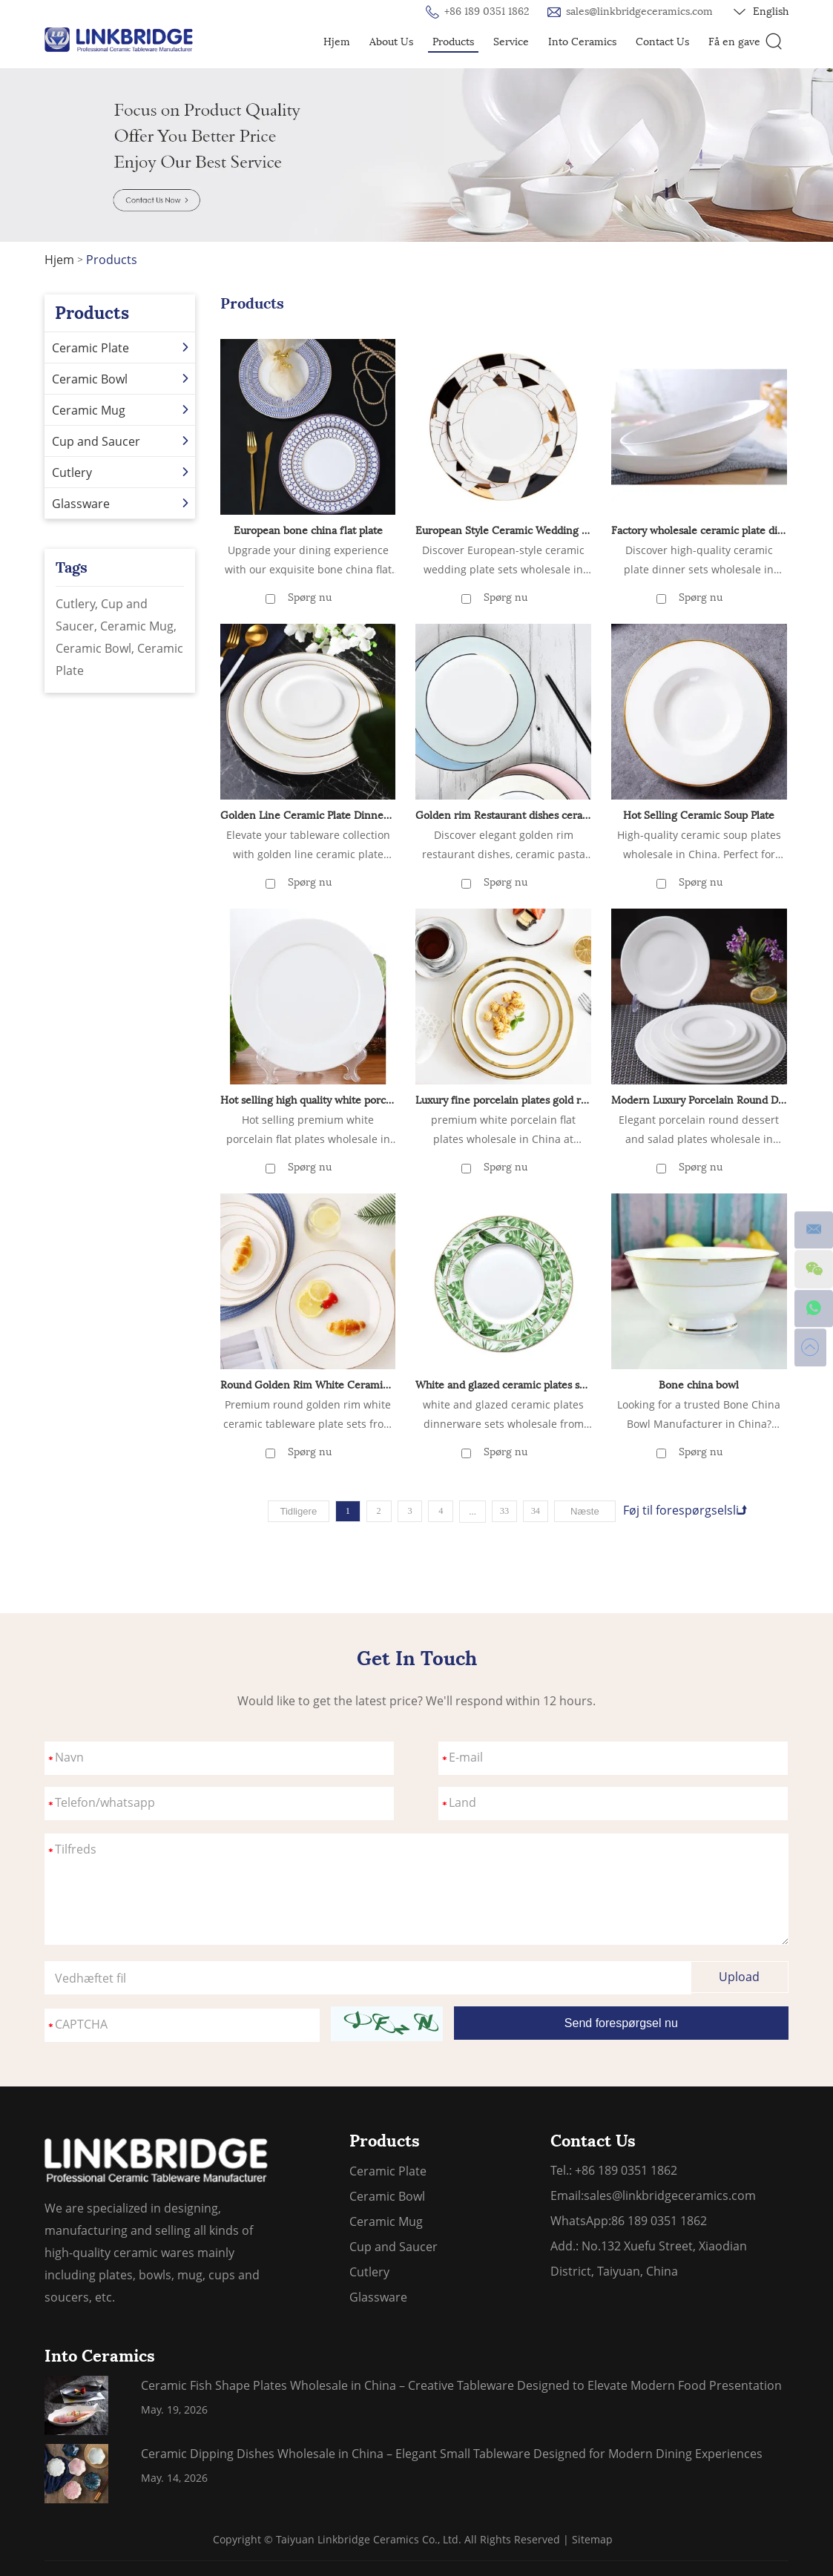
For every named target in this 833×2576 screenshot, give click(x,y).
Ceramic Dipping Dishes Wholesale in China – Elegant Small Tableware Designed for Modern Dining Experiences (452, 2453)
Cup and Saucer (121, 441)
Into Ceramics (582, 42)
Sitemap (592, 2538)
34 (539, 1510)
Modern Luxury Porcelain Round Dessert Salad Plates (699, 1099)
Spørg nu (310, 597)
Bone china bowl (699, 1384)
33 (507, 1510)
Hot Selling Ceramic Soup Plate (698, 814)
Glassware (121, 503)
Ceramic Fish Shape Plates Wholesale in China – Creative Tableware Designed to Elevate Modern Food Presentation (461, 2384)
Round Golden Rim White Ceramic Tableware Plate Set (308, 1384)
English (761, 12)
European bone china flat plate (308, 530)
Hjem (336, 42)
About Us (391, 42)
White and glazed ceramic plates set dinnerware (503, 1384)
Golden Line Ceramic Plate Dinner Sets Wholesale (308, 814)
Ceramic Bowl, (96, 648)
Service (511, 42)
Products (453, 42)
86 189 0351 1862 (659, 2220)
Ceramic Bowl (121, 379)
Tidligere (291, 1511)
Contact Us (662, 42)
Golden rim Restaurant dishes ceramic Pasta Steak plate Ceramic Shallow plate (503, 814)
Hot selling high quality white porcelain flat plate (308, 1099)
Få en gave (734, 42)
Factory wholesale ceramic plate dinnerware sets (699, 530)
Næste (592, 1511)
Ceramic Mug (121, 410)
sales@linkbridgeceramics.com (639, 11)
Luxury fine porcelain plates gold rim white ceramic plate (503, 1099)
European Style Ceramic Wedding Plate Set (503, 530)
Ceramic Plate (121, 348)
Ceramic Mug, (138, 626)
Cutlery (121, 472)
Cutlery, (78, 604)
